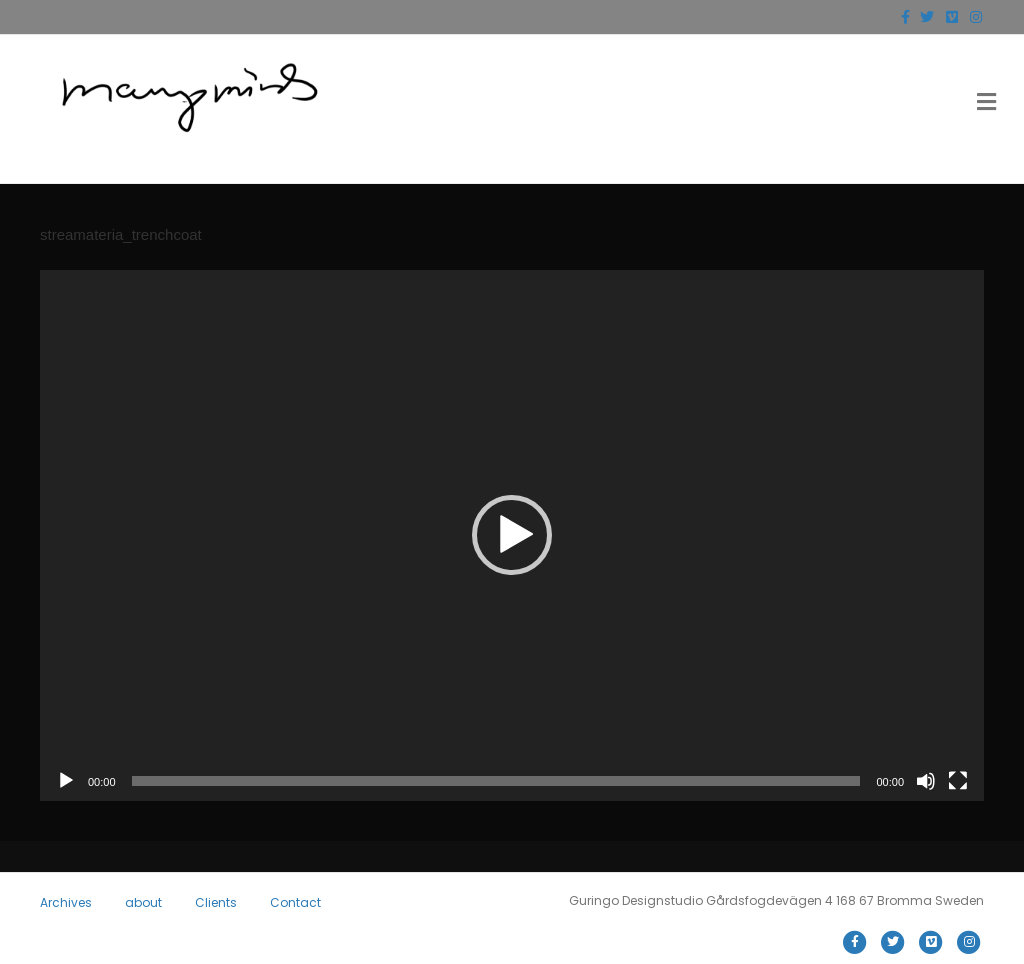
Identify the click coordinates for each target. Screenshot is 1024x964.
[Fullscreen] (958, 781)
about (143, 902)
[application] (512, 535)
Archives (66, 902)
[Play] (66, 781)
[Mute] (926, 781)
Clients (216, 902)
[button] (512, 535)
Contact (295, 902)
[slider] (496, 781)
